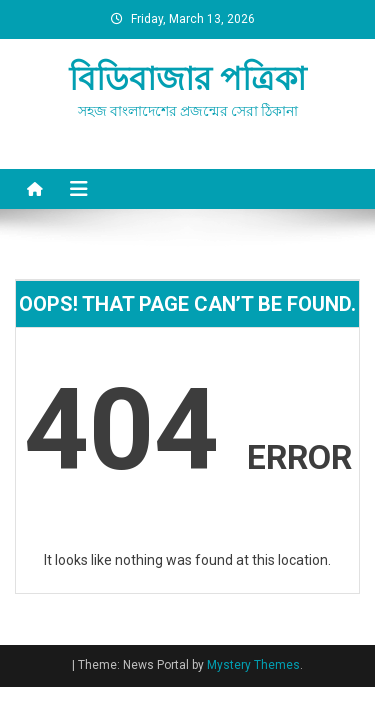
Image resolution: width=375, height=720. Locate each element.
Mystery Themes (253, 665)
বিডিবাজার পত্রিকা (187, 79)
